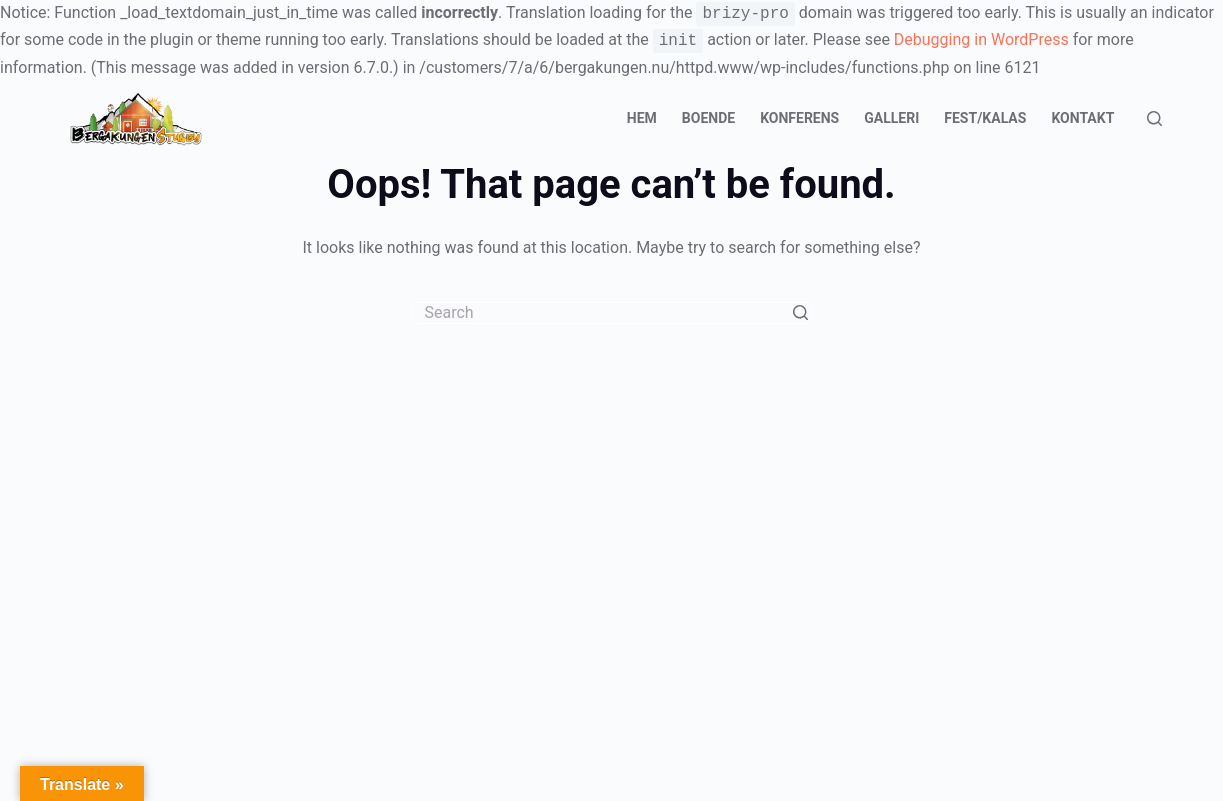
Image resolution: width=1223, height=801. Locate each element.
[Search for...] (612, 313)
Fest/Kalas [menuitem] (985, 118)
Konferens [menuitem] (799, 118)
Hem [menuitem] (642, 118)
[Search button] (801, 313)
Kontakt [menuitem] (1082, 118)
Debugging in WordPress (981, 40)
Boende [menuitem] (708, 118)
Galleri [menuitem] (891, 118)
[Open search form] (1154, 118)
